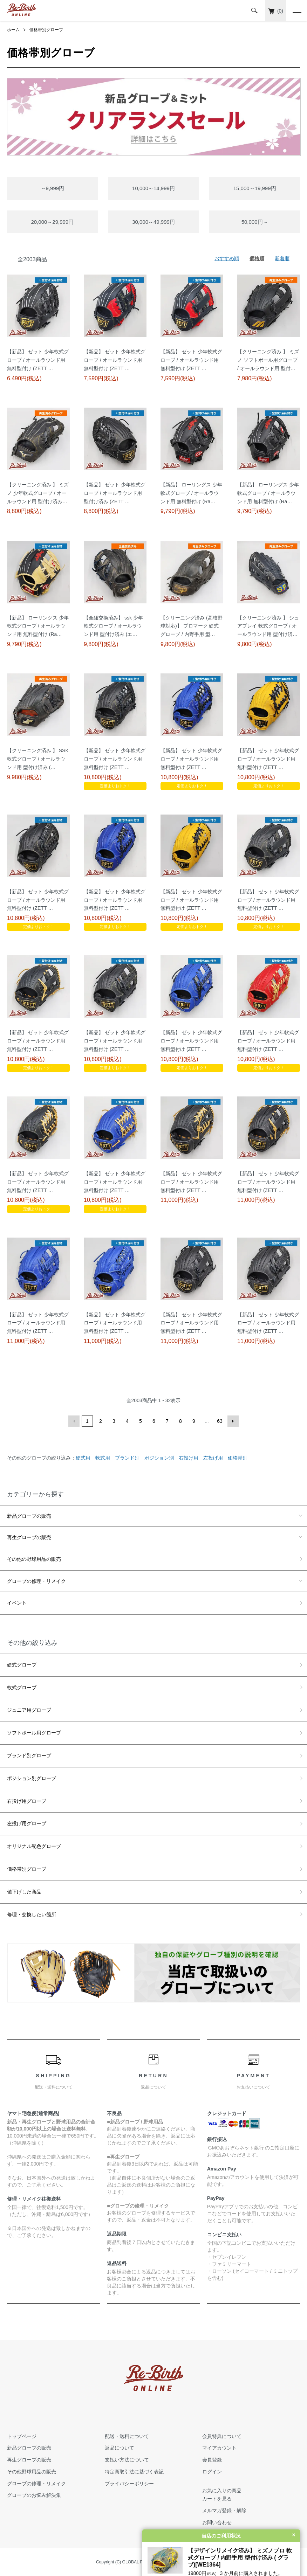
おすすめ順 (226, 258)
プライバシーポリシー (129, 2483)
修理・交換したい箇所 (31, 1914)
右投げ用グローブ (26, 1801)
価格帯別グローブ (46, 29)
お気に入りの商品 (221, 2490)
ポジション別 (159, 1458)
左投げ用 (213, 1458)
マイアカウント (219, 2448)
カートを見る (217, 2498)
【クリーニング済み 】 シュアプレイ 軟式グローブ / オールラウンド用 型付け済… (268, 626)
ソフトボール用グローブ (34, 1733)
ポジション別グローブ (31, 1778)
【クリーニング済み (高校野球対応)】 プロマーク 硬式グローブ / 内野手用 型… (192, 626)
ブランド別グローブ (29, 1755)
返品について (119, 2448)
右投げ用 (188, 1458)
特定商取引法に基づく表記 (134, 2471)
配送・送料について (127, 2436)
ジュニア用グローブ (29, 1710)
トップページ (21, 2436)
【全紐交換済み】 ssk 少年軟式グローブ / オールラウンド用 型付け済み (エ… (113, 626)
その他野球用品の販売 (31, 2471)
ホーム (13, 29)
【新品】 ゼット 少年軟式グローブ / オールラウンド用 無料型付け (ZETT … (38, 360)
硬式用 (83, 1458)
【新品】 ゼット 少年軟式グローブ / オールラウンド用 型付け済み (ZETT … (114, 493)
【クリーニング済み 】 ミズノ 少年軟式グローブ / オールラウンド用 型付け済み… (38, 493)
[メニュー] (296, 10)
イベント (17, 1603)
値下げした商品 (24, 1892)
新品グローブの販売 (29, 1516)
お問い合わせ (217, 2522)
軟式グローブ (21, 1687)
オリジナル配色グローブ (34, 1846)
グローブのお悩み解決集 (34, 2495)
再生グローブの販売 (29, 1537)
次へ (233, 1421)
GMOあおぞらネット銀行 (236, 2148)
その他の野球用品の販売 (34, 1559)
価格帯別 (237, 1458)
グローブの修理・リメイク (36, 1581)
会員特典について (221, 2436)
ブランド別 (127, 1458)
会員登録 (212, 2460)
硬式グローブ (21, 1665)
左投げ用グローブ (26, 1823)
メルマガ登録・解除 (224, 2510)
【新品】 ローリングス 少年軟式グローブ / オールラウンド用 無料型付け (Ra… (191, 493)
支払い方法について (127, 2460)
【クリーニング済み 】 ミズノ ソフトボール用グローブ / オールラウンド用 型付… (268, 360)
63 (220, 1421)
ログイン (212, 2471)
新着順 (282, 258)
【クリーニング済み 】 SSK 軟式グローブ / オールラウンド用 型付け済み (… (38, 759)
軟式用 (102, 1458)
